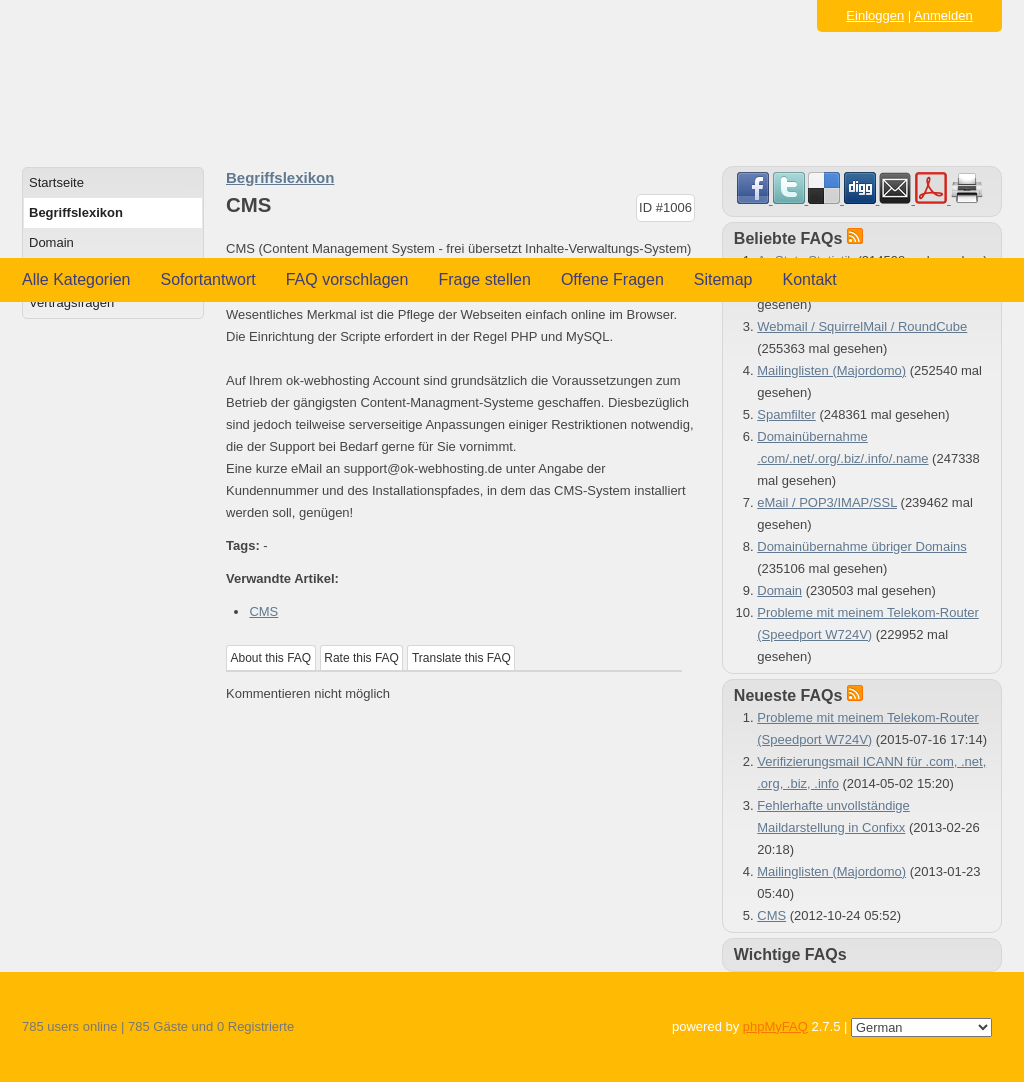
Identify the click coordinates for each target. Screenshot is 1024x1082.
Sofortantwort (208, 279)
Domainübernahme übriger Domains (862, 546)
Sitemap (723, 279)
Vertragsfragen (71, 302)
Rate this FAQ (361, 658)
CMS (263, 611)
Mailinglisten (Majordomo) (831, 370)
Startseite (56, 182)
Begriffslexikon (76, 212)
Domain (51, 242)
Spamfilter (786, 414)
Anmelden (943, 15)
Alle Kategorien (76, 279)
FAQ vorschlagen (347, 279)
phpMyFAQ (775, 1026)
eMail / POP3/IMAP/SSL (827, 502)
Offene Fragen (612, 279)
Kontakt (810, 279)
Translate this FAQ (461, 658)
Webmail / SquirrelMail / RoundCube (862, 326)
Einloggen (875, 15)
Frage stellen (484, 279)
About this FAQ (271, 658)
